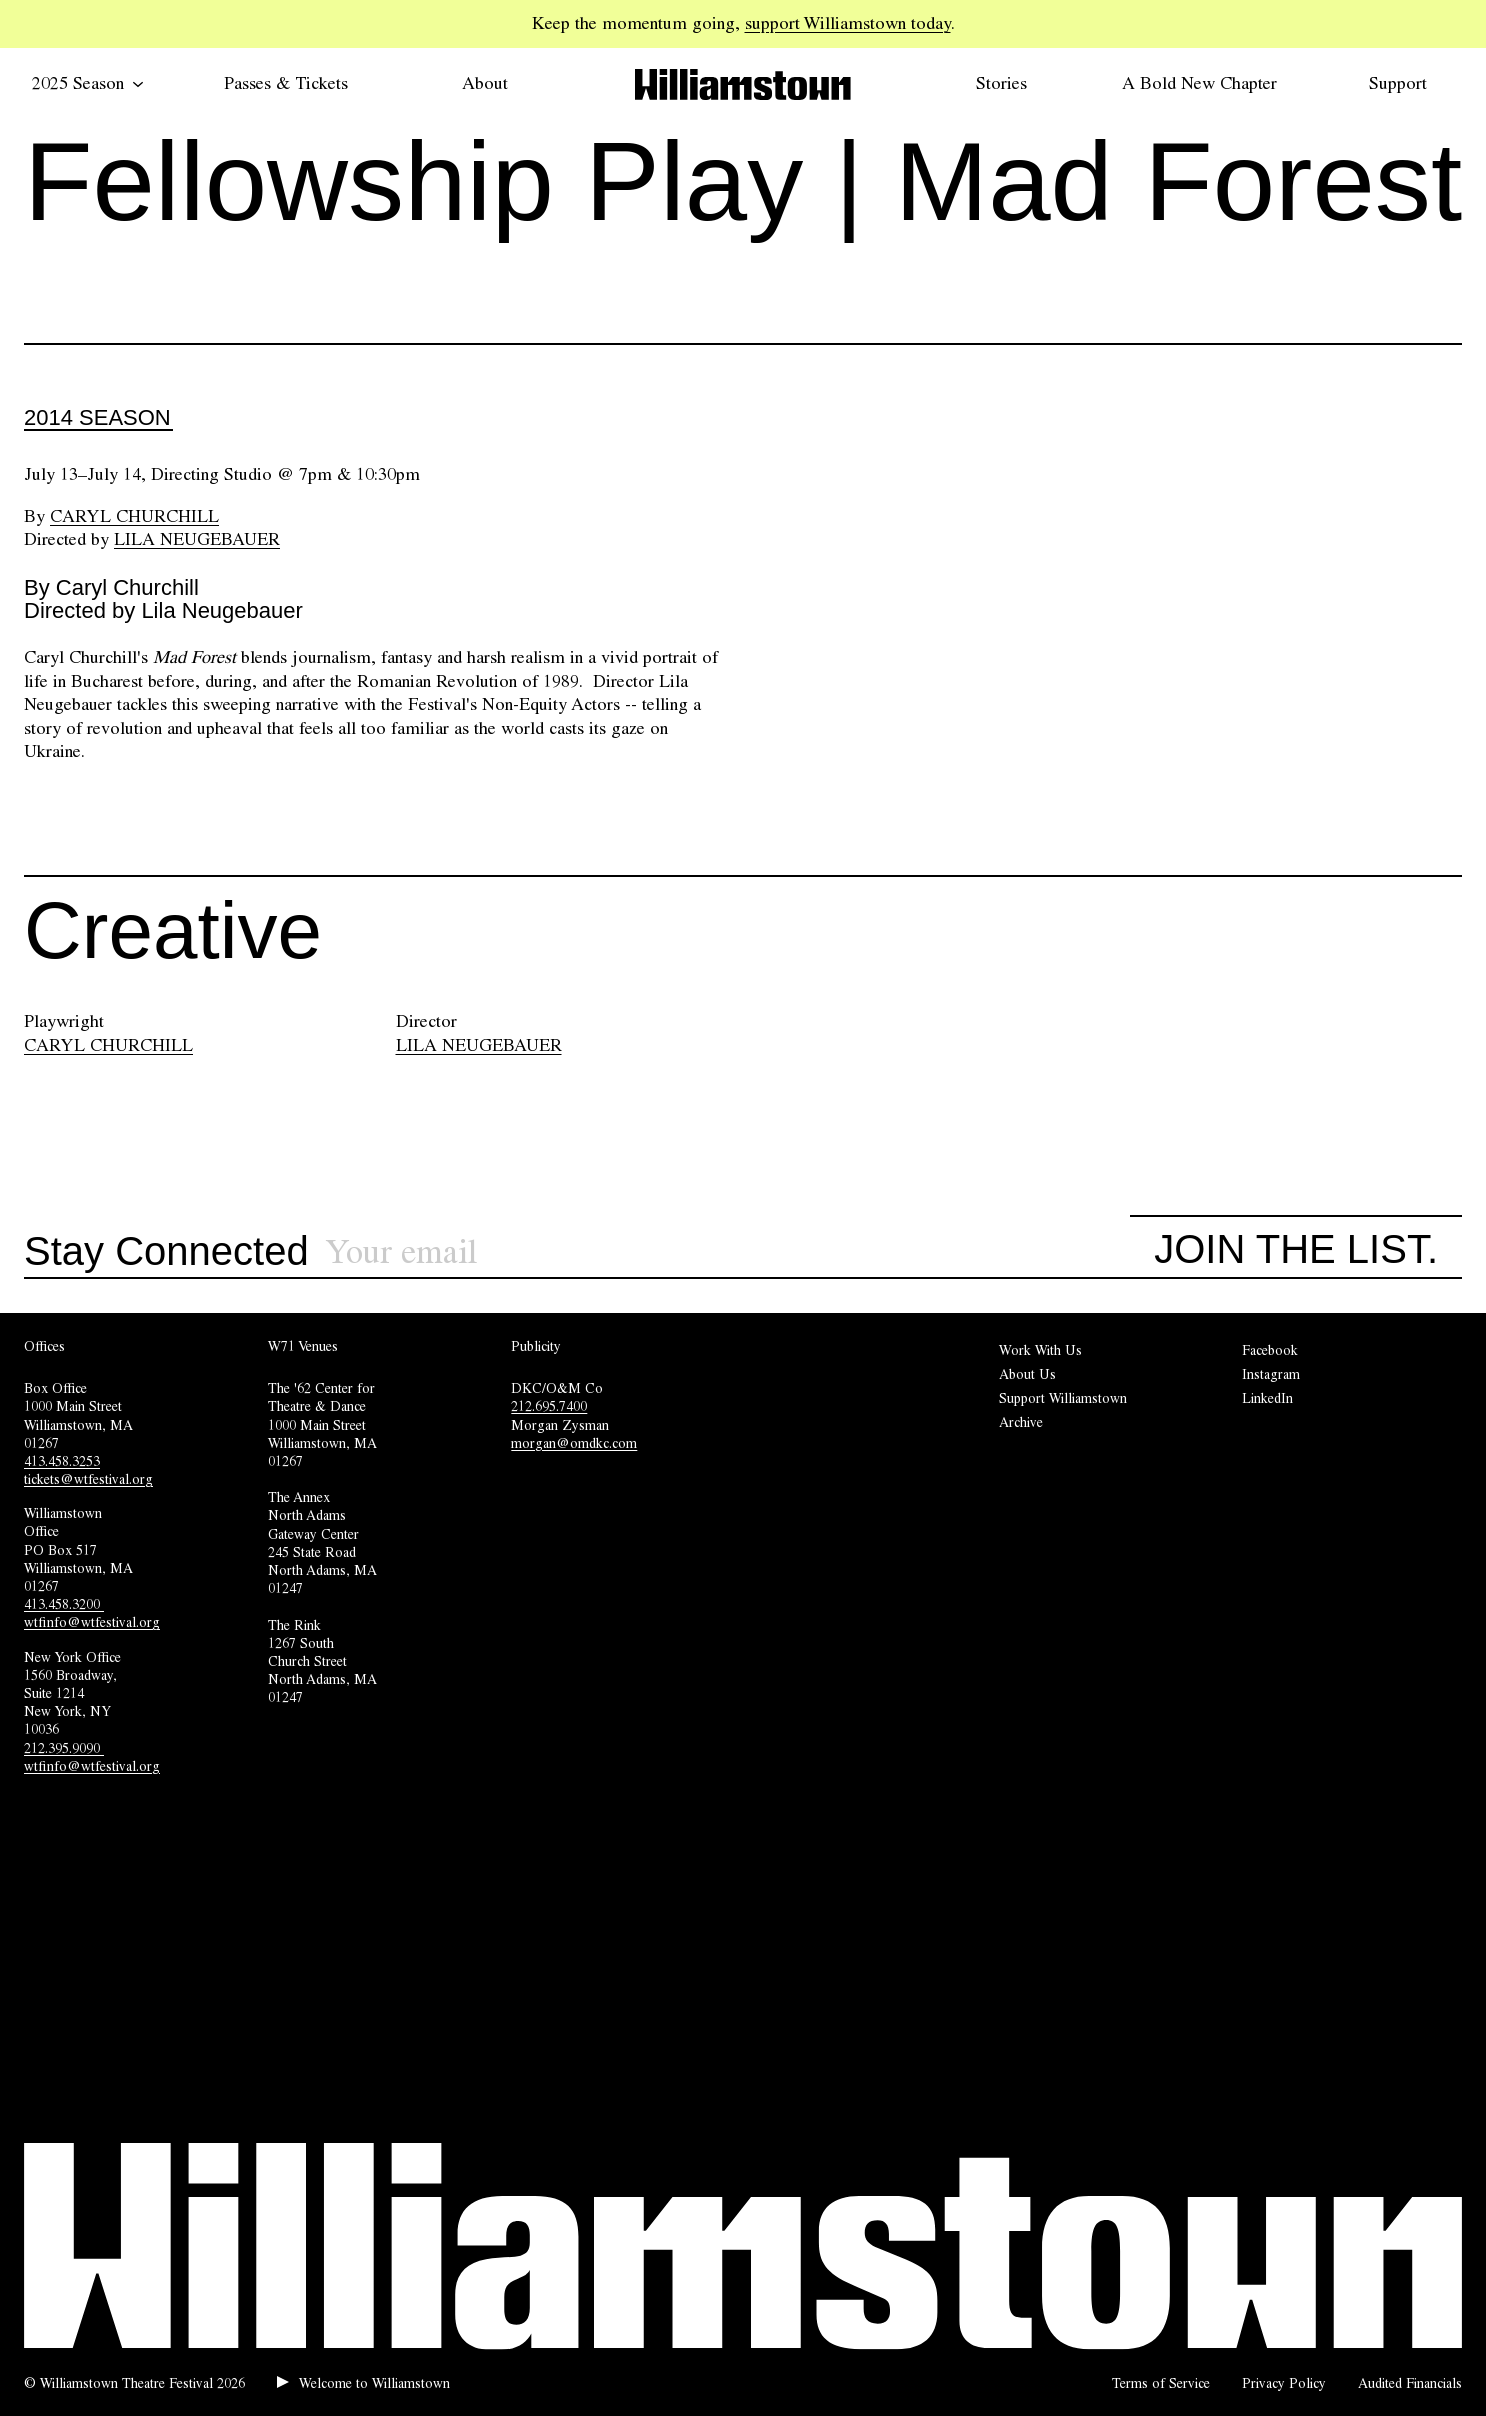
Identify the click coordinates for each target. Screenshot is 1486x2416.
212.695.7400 (549, 1406)
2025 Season (88, 83)
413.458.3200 (64, 1604)
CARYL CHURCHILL (108, 1045)
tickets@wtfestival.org (88, 1479)
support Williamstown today (848, 23)
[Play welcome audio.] (363, 2383)
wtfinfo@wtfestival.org (92, 1622)
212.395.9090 (64, 1748)
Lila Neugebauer (197, 539)
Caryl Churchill (134, 516)
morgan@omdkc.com (574, 1443)
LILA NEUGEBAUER (479, 1045)
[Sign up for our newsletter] (728, 1252)
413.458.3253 (62, 1461)
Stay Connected (166, 1252)
